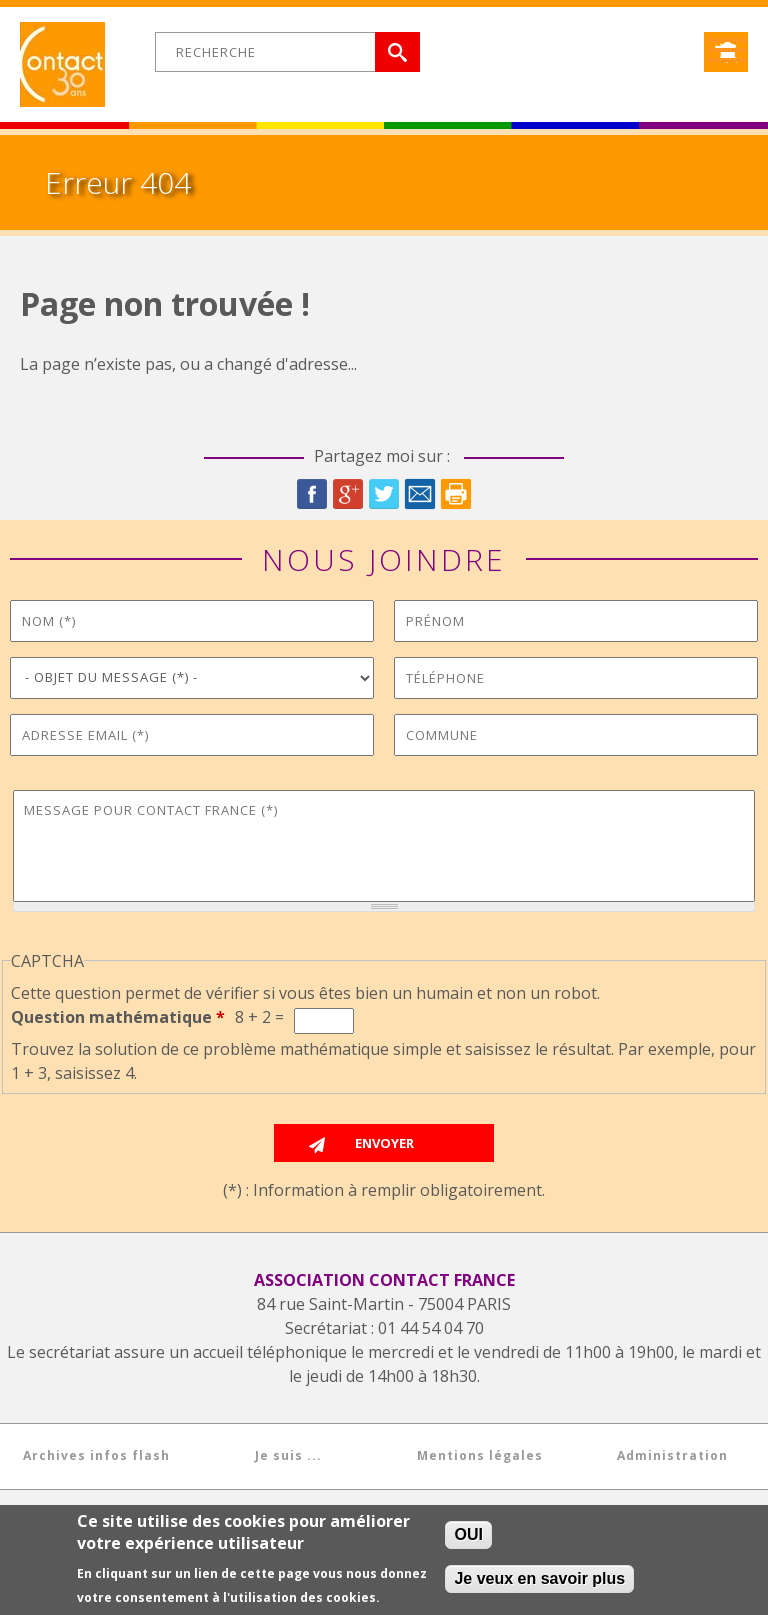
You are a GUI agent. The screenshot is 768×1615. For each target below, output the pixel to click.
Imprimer (456, 494)
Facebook (312, 494)
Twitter (384, 494)
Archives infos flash (96, 1455)
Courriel (420, 494)
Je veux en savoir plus (539, 1580)
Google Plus (348, 494)
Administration (672, 1455)
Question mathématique (118, 1017)
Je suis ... (288, 1455)
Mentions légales (480, 1455)
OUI (468, 1536)
